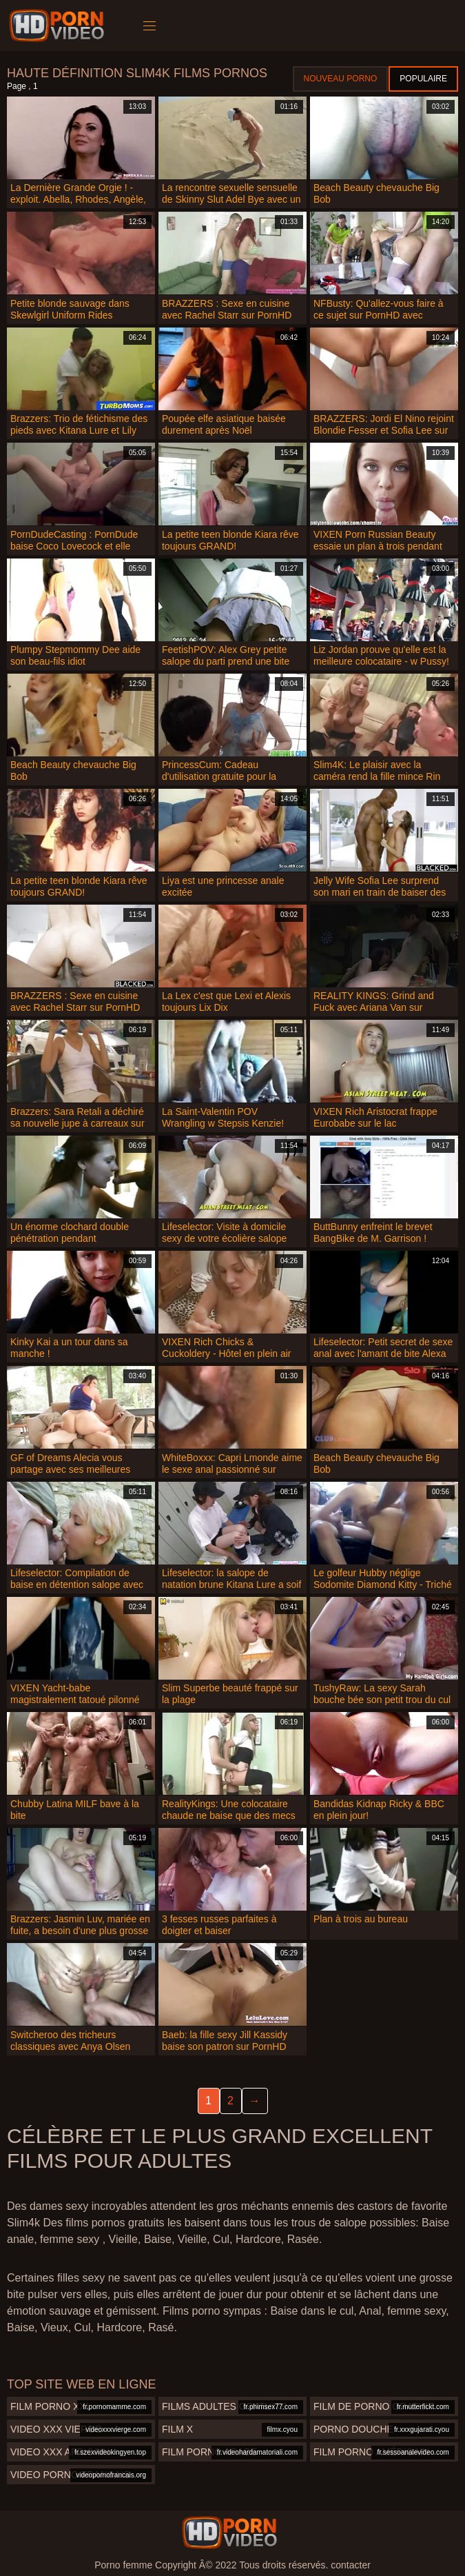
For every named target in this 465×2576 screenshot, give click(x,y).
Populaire (423, 78)
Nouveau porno (341, 78)
